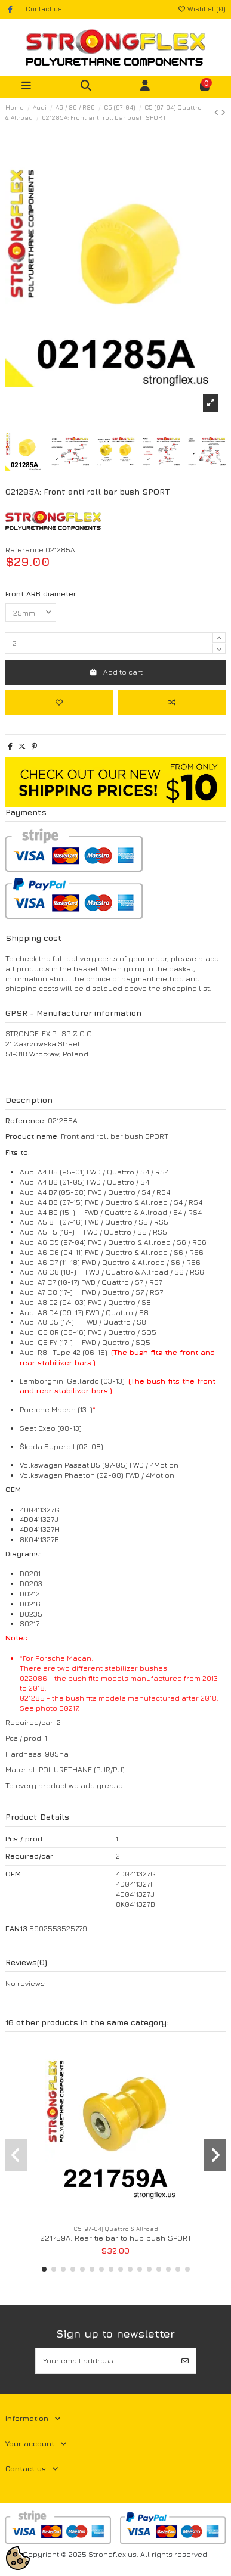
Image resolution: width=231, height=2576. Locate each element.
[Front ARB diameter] (30, 612)
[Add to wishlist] (59, 702)
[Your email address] (105, 2360)
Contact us (44, 9)
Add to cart (116, 671)
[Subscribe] (185, 2360)
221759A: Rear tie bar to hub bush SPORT (116, 2237)
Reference (24, 549)
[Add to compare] (172, 702)
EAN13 (16, 1928)
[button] (44, 2269)
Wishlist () (201, 9)
